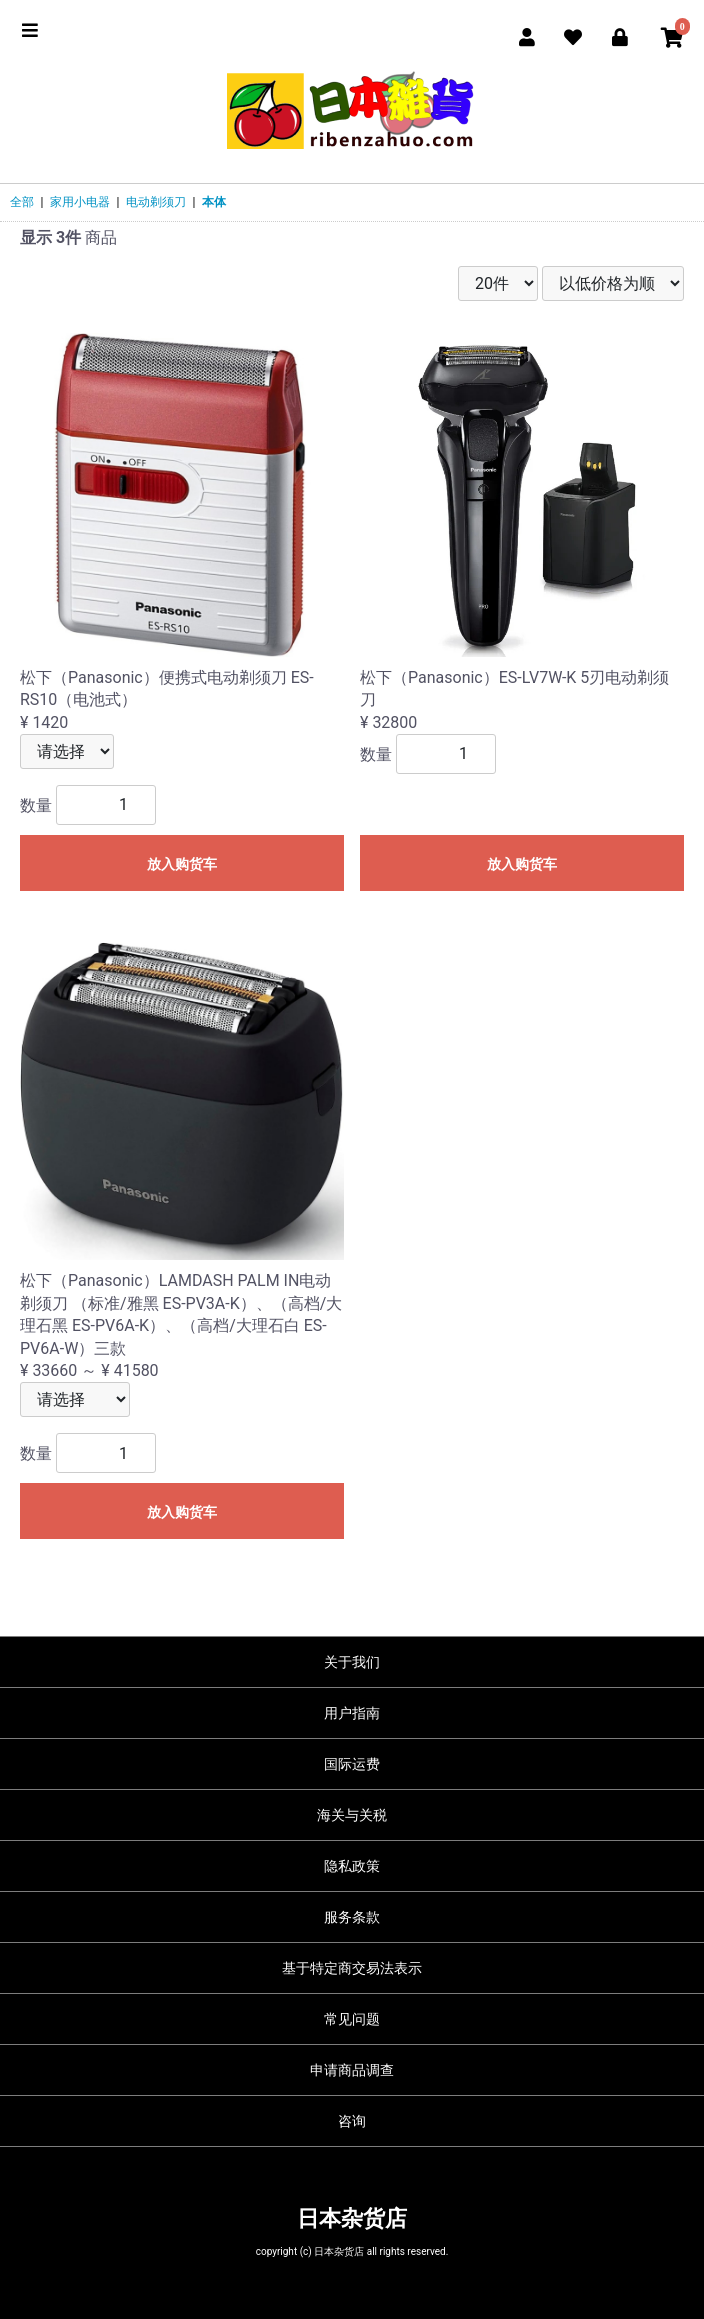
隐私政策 (352, 1866)
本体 (214, 202)
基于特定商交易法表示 (352, 1968)
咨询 (352, 2121)
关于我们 (352, 1662)
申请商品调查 (352, 2070)
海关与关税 (352, 1815)
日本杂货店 (352, 2218)
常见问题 (352, 2019)
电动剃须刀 (156, 202)
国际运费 (352, 1764)
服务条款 (352, 1917)
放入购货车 (182, 864)
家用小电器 (80, 202)
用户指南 (352, 1713)
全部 (22, 202)
